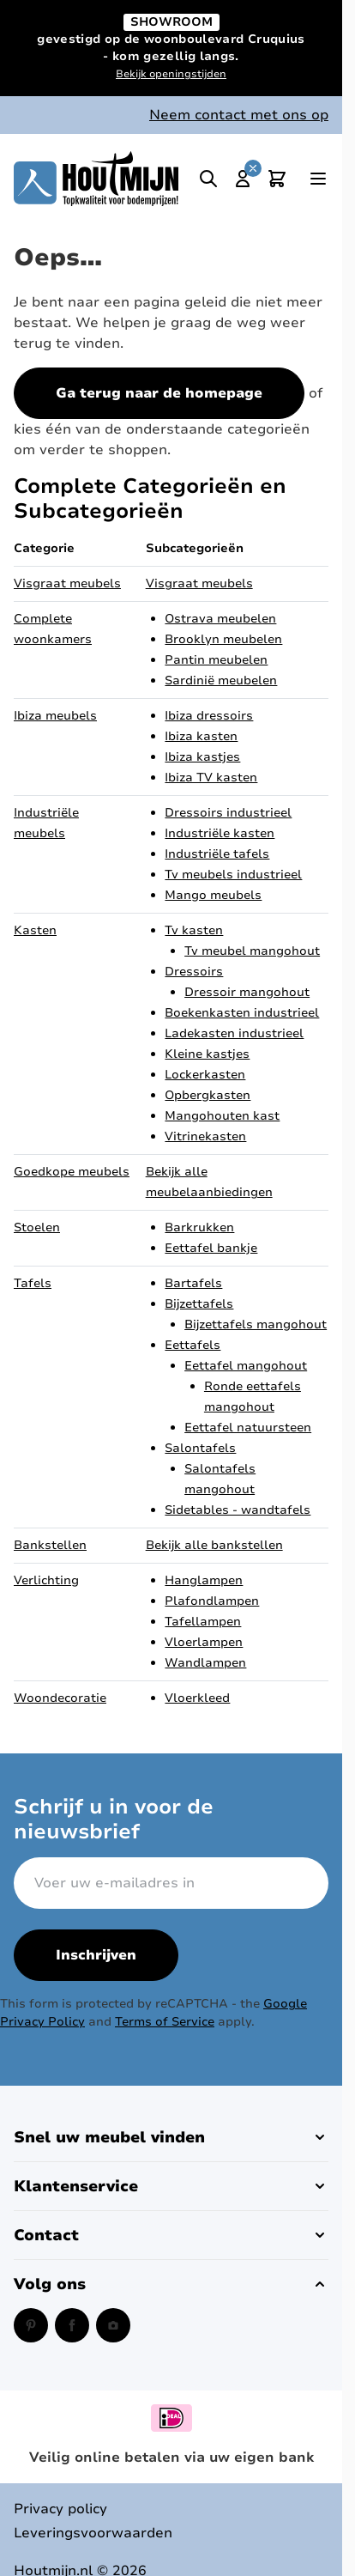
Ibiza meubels (55, 716)
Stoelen (37, 1227)
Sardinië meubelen (221, 680)
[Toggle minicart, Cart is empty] (277, 178)
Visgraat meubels (67, 583)
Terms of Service (164, 2022)
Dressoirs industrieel (228, 813)
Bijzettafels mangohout (255, 1324)
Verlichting (46, 1580)
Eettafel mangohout (245, 1366)
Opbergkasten (207, 1095)
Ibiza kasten (201, 736)
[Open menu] (318, 178)
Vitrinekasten (205, 1136)
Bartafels (193, 1283)
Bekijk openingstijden (171, 74)
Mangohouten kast (222, 1116)
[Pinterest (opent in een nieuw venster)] (31, 2325)
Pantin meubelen (216, 660)
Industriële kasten (219, 833)
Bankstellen (50, 1545)
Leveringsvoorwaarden (93, 2533)
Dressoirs (194, 971)
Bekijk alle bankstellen (214, 1545)
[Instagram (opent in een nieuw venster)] (113, 2325)
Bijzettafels (199, 1304)
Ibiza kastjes (202, 757)
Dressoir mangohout (247, 992)
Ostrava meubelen (220, 619)
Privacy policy (60, 2509)
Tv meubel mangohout (252, 951)
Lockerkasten (205, 1074)
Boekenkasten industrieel (242, 1013)
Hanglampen (204, 1580)
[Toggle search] (208, 178)
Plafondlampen (212, 1601)
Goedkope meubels (71, 1171)
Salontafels (200, 1448)
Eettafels (192, 1345)
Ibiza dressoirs (209, 716)
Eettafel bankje (211, 1248)
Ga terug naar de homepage (159, 393)
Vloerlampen (204, 1642)
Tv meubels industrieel (233, 874)
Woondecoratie (60, 1698)
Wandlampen (205, 1663)
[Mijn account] (242, 178)
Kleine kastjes (207, 1054)
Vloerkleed (197, 1698)
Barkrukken (199, 1227)
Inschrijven (96, 1955)
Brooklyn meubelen (223, 639)
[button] (171, 2137)
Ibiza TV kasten (211, 777)
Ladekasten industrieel (234, 1033)
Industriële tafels (217, 854)
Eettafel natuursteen (247, 1427)
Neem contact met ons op (238, 115)
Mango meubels (213, 895)
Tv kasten (194, 930)
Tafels (32, 1283)
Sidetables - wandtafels (237, 1510)
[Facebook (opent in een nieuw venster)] (72, 2325)
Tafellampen (203, 1621)
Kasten (35, 930)
